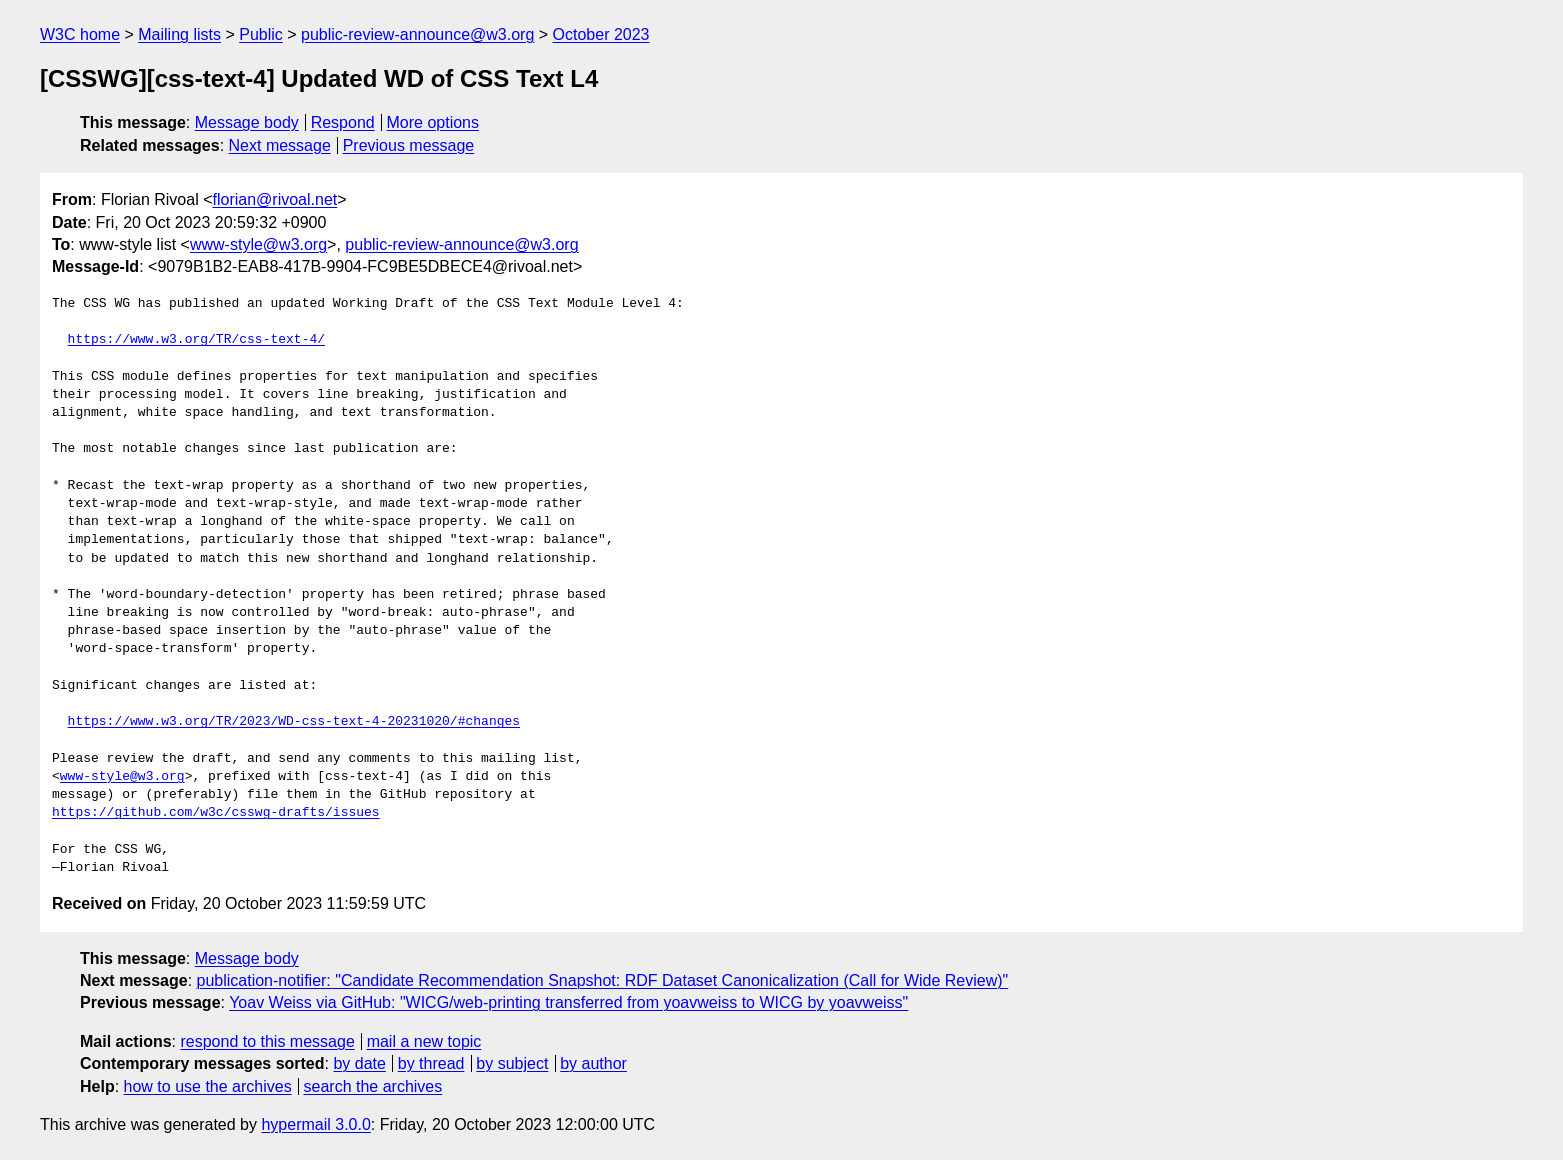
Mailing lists (179, 34)
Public (261, 34)
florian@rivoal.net (275, 199)
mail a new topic (424, 1041)
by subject (512, 1063)
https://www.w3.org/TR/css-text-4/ (196, 340)
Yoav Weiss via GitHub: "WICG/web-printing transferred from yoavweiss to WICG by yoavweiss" (568, 1002)
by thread (431, 1063)
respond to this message (267, 1041)
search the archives (373, 1086)
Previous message (409, 145)
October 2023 (601, 34)
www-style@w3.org (258, 244)
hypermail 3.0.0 (315, 1124)
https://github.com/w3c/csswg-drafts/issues (216, 813)
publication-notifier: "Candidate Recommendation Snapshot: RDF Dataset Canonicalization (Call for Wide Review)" (603, 980)
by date (359, 1063)
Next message (280, 145)
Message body (247, 122)
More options (433, 122)
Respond (343, 122)
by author (593, 1063)
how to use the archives (208, 1086)
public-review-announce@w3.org (417, 34)
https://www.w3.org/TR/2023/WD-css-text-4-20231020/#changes (294, 722)
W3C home (80, 34)
